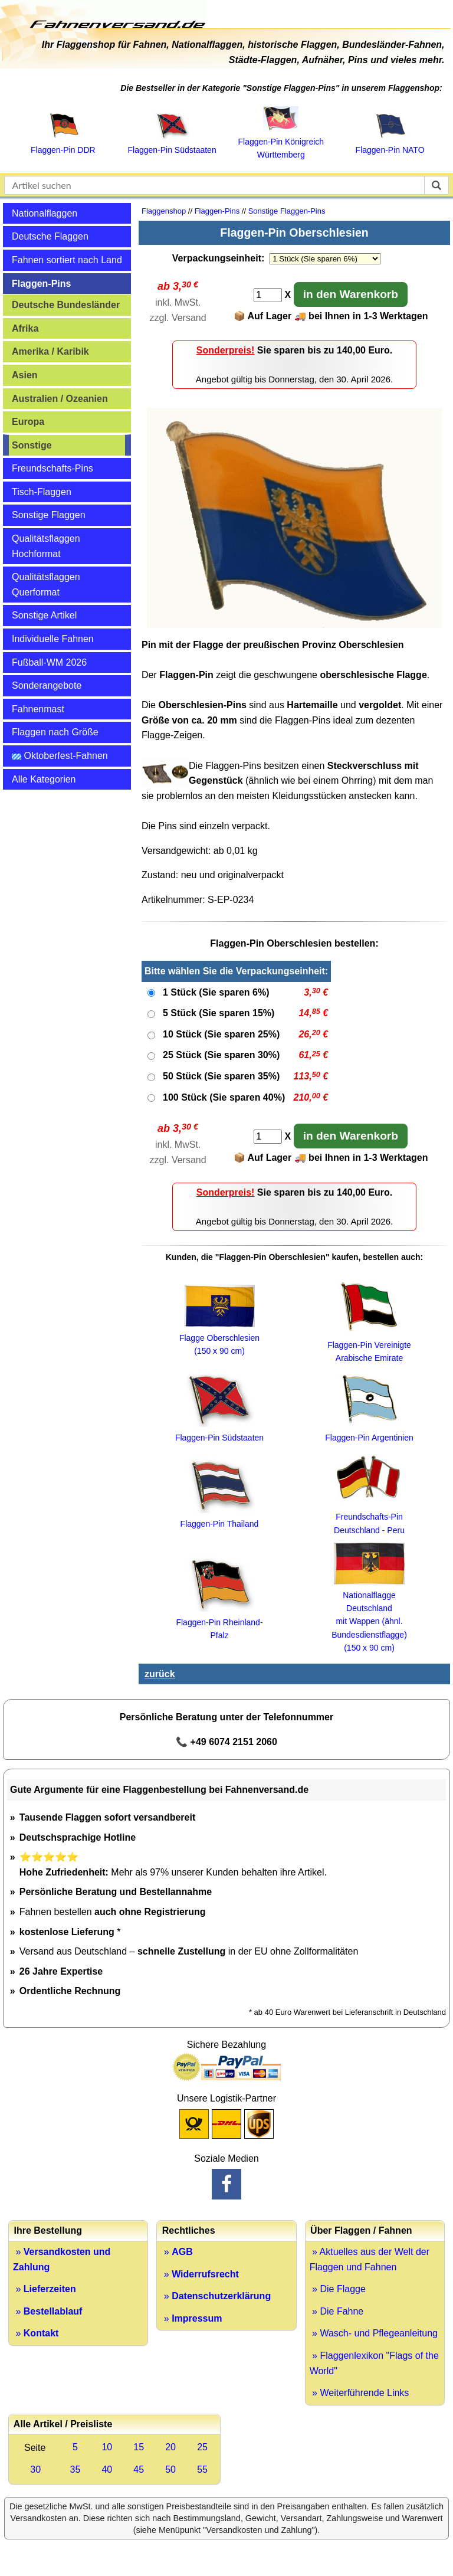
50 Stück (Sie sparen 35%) (221, 1076)
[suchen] (436, 185)
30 (35, 2469)
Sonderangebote (46, 685)
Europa (28, 422)
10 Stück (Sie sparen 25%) (221, 1034)
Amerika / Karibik (50, 351)
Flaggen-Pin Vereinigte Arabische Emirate (369, 1345)
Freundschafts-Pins (52, 468)
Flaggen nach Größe (55, 732)
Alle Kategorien (44, 779)
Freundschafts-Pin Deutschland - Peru (369, 1517)
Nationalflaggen (44, 213)
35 (75, 2469)
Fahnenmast (38, 709)
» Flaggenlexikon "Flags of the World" (374, 2363)
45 (138, 2469)
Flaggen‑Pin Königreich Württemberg (281, 142)
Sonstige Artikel (44, 615)
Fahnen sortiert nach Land (67, 260)
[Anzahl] (268, 295)
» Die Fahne (337, 2311)
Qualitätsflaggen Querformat (46, 584)
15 (138, 2447)
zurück (160, 1674)
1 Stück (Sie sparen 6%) (216, 992)
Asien (25, 375)
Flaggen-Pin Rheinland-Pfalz (219, 1622)
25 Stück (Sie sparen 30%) (221, 1055)
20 (170, 2447)
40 (106, 2469)
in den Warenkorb (350, 294)
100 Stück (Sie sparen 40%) (224, 1097)
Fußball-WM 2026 (49, 662)
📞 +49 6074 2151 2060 (226, 1742)
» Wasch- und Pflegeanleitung (374, 2333)
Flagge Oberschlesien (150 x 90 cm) (219, 1338)
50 (170, 2469)
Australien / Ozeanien (60, 399)
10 (106, 2447)
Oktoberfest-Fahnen (60, 756)
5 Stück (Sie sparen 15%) (218, 1013)
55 (202, 2469)
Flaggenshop (164, 211)
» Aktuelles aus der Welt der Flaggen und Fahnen (369, 2259)
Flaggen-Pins (41, 284)
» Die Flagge (338, 2289)
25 (202, 2447)
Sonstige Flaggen (49, 515)
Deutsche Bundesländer (66, 305)
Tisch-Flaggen (41, 492)
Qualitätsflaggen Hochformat (46, 546)
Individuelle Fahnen (53, 639)
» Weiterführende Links (359, 2393)
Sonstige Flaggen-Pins (287, 211)
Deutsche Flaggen (50, 236)
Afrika (25, 328)
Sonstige (32, 445)
